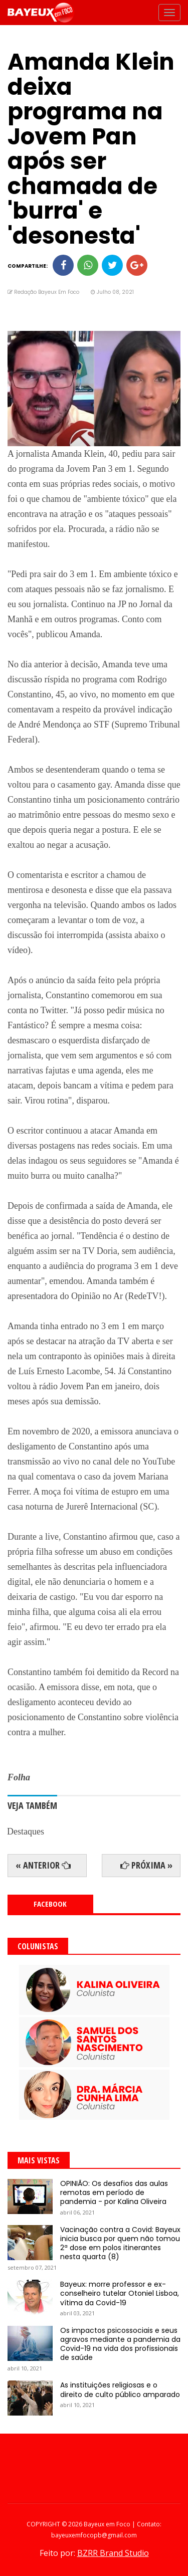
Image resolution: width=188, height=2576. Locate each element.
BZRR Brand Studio (113, 2552)
